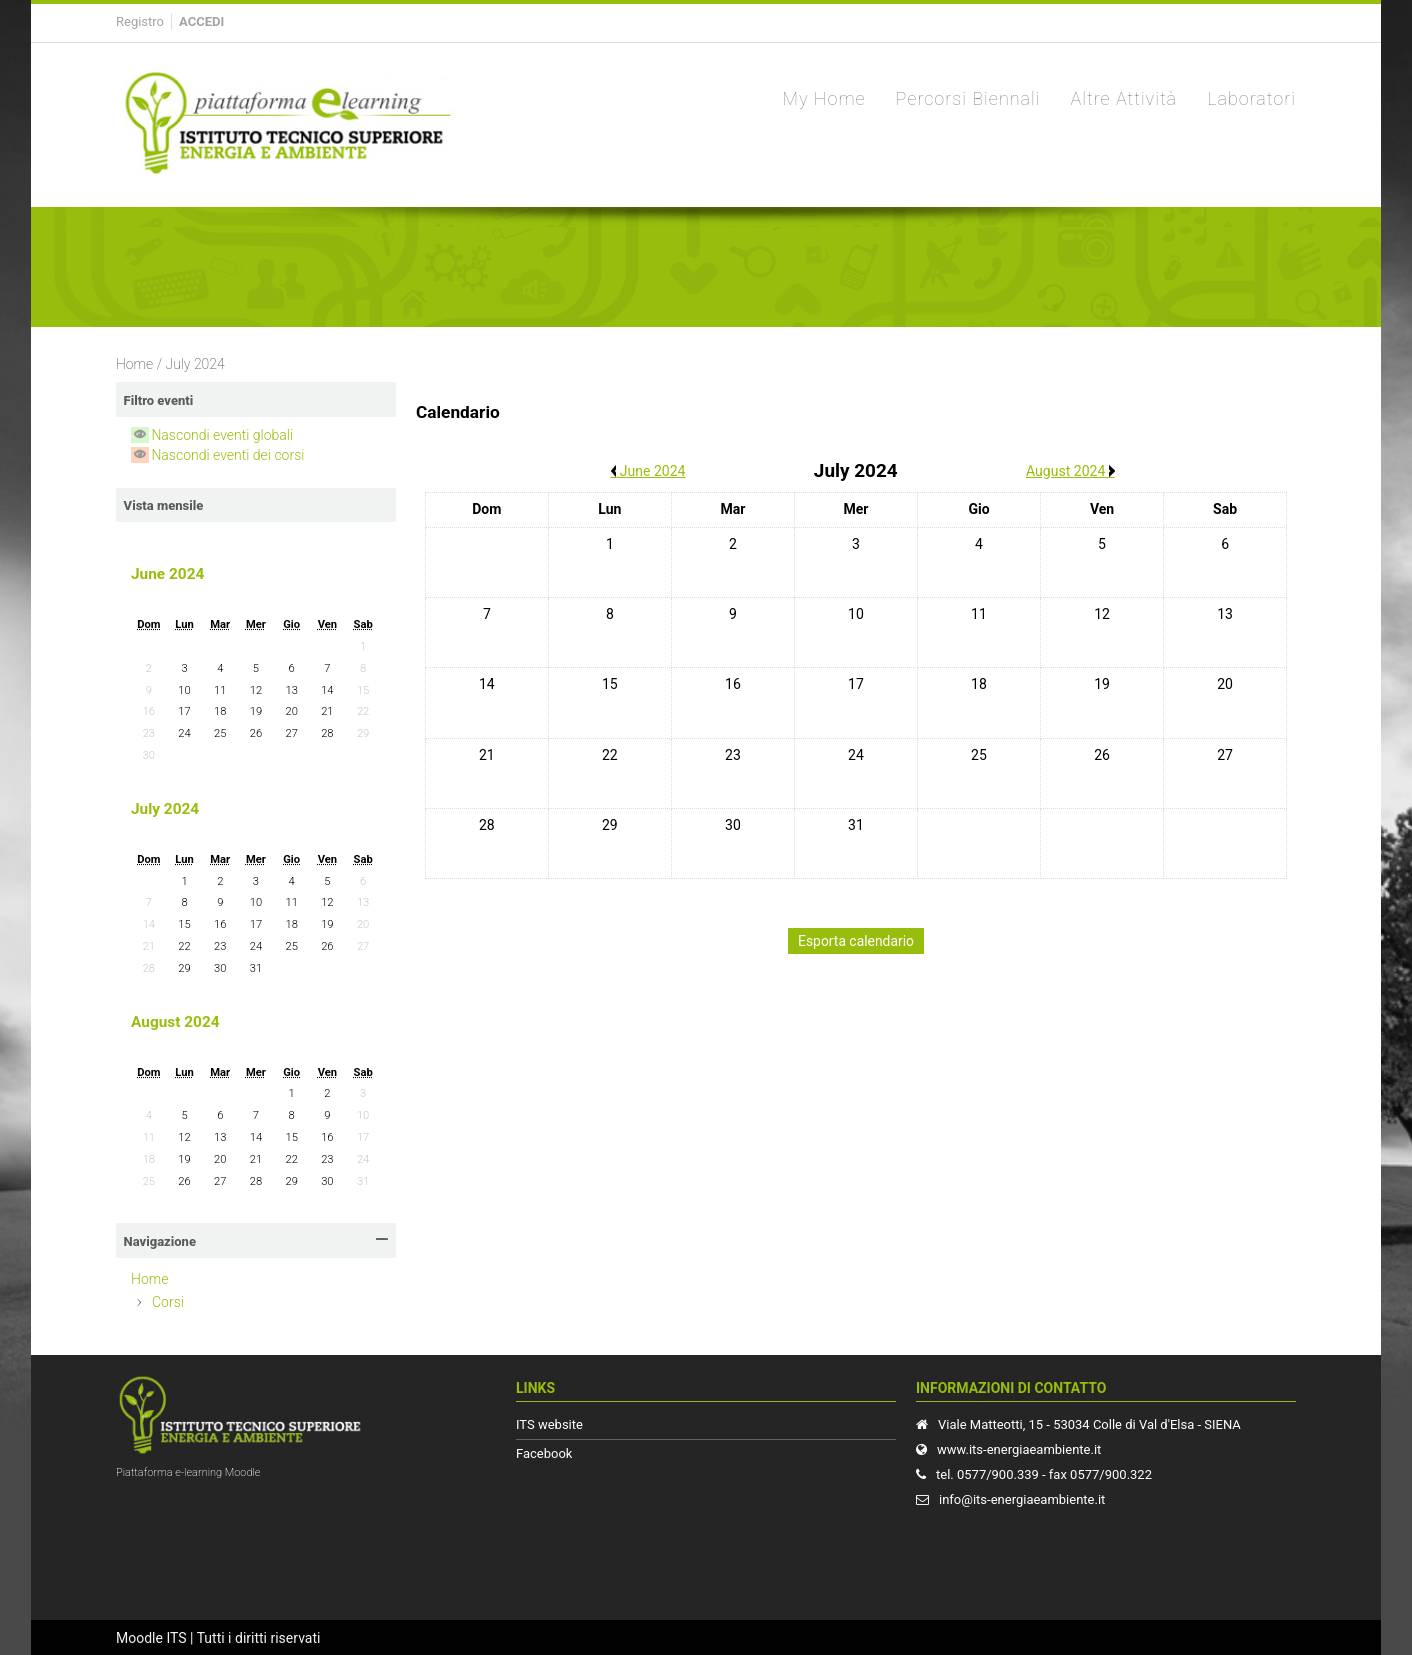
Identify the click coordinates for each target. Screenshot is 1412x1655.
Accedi (201, 21)
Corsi (168, 1302)
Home (134, 364)
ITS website (549, 1424)
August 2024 (175, 1022)
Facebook (544, 1453)
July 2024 (194, 364)
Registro (140, 21)
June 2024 (167, 574)
